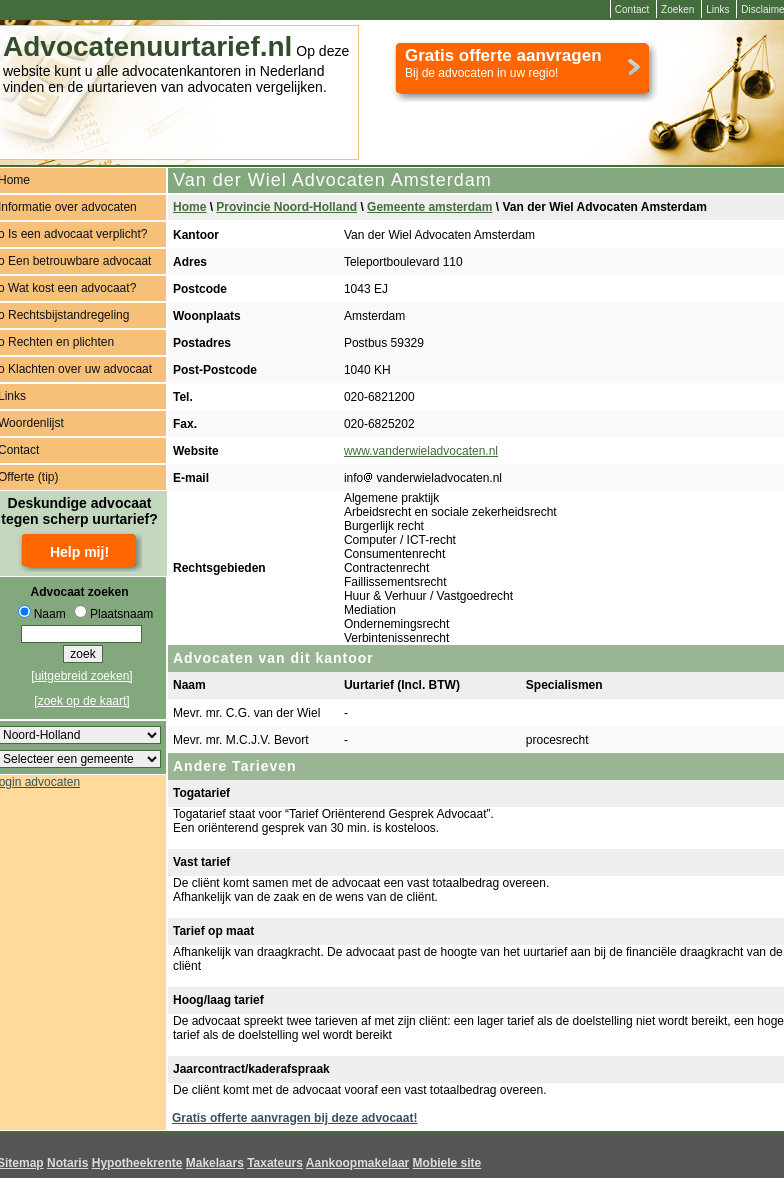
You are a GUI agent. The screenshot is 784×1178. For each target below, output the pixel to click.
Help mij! (79, 552)
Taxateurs (275, 1163)
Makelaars (215, 1163)
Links (717, 9)
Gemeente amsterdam (429, 207)
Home (189, 207)
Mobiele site (447, 1163)
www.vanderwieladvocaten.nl (421, 451)
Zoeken (677, 9)
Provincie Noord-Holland (286, 207)
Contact (632, 9)
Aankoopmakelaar (357, 1163)
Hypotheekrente (137, 1163)
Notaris (67, 1163)
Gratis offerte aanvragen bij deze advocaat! (294, 1118)
